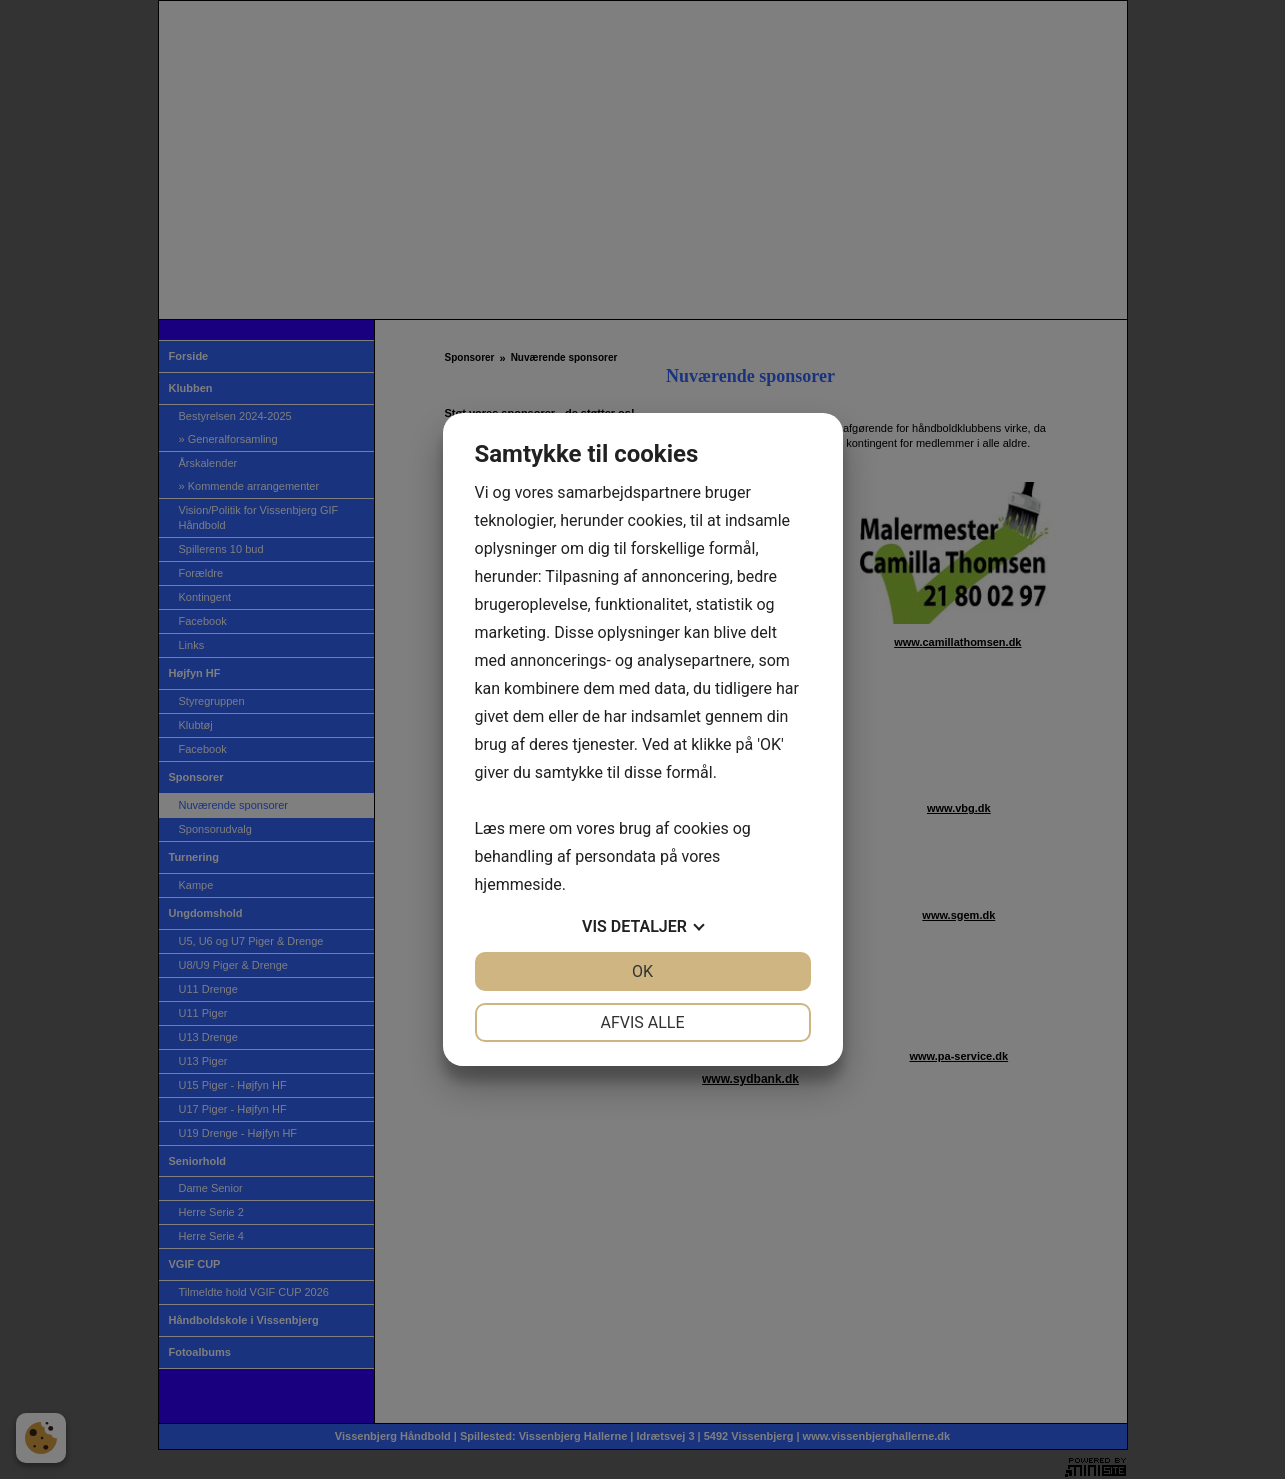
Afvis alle (642, 1022)
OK (642, 971)
